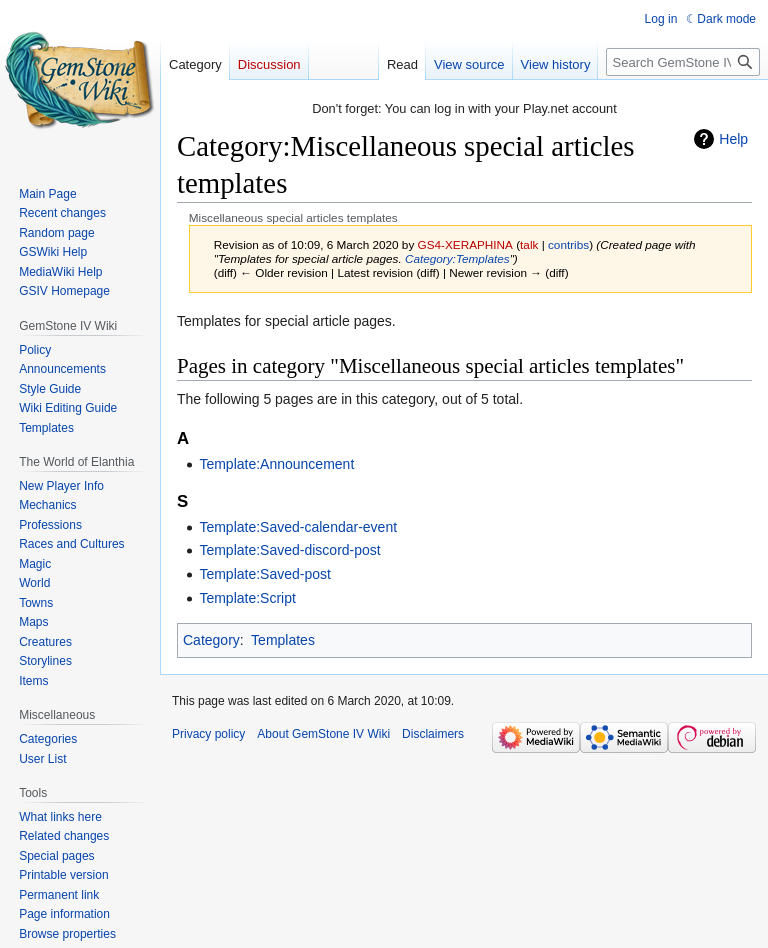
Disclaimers (433, 734)
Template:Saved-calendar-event (298, 527)
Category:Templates (457, 258)
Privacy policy (208, 734)
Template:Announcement (276, 464)
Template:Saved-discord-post (289, 550)
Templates (283, 640)
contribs (568, 244)
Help (733, 139)
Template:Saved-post (265, 574)
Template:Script (247, 598)
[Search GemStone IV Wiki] (683, 62)
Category (211, 640)
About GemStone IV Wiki (323, 734)
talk (529, 244)
